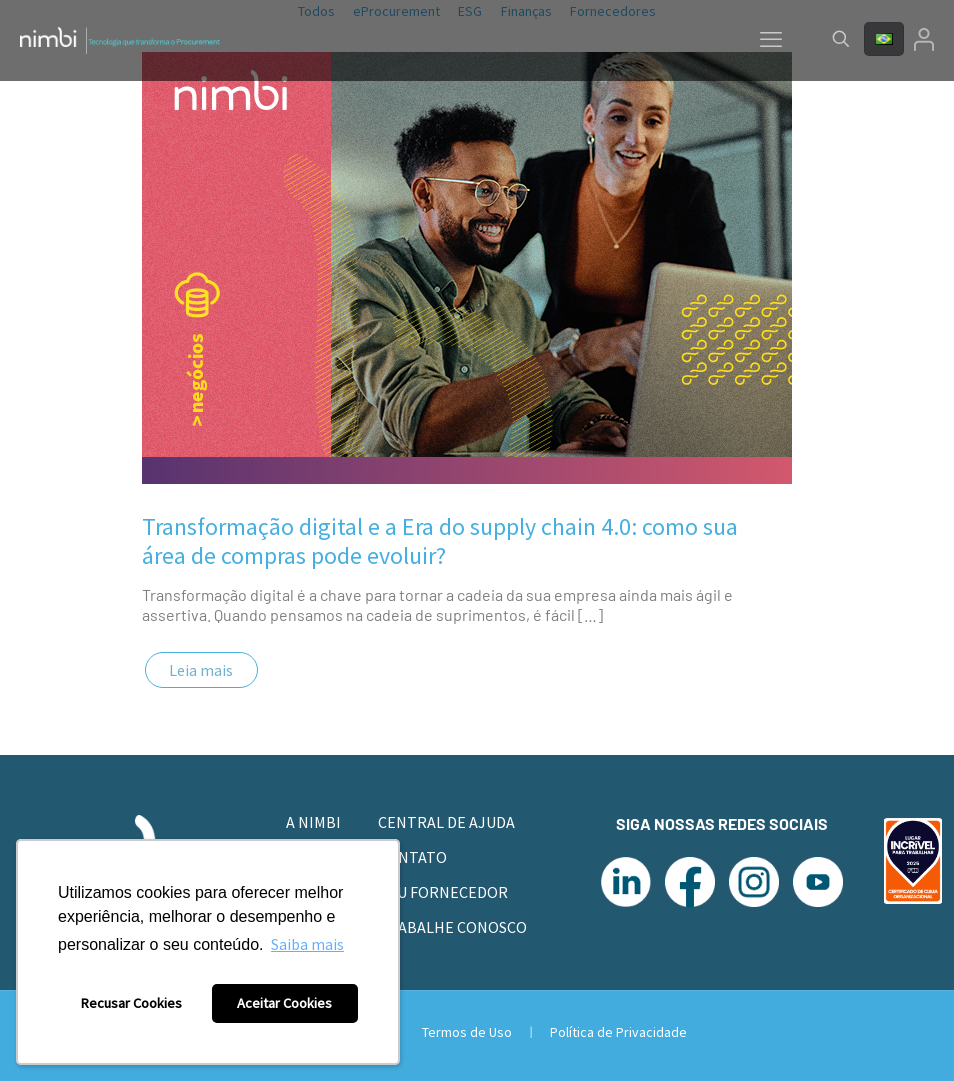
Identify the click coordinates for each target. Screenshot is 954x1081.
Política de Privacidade (618, 1032)
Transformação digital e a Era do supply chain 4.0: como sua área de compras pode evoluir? (440, 541)
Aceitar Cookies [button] (284, 1003)
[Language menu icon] (884, 39)
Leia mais (201, 670)
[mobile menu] (771, 39)
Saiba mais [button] (307, 944)
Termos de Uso (468, 1032)
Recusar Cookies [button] (131, 1003)
